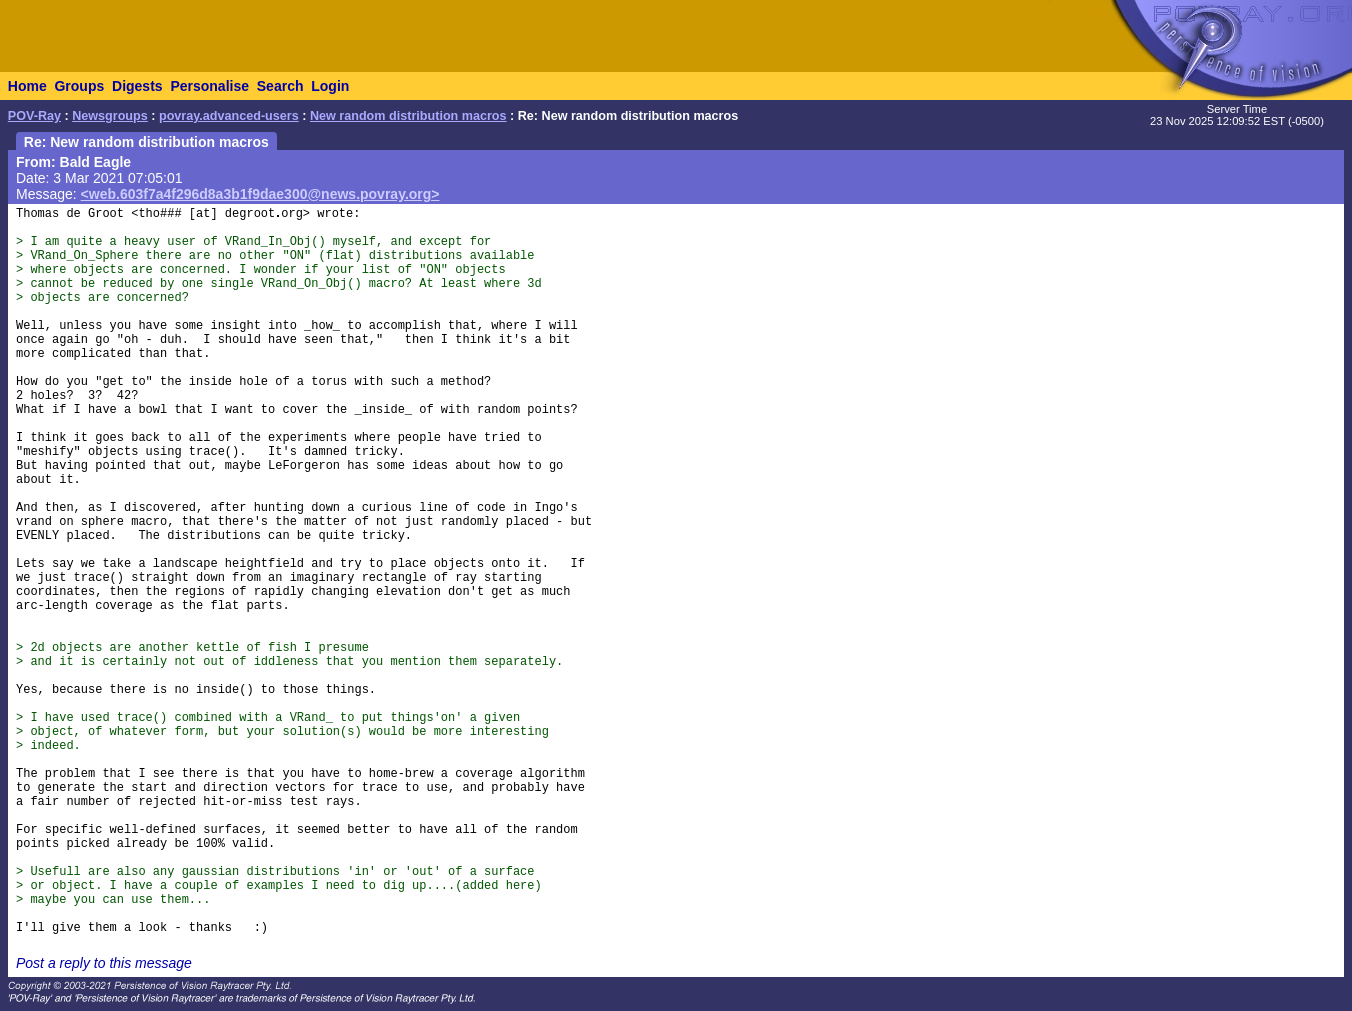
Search (280, 86)
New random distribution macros (408, 116)
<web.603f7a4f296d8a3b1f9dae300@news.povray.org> (260, 194)
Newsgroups (110, 116)
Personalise (209, 86)
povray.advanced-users (229, 116)
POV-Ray (34, 116)
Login (330, 86)
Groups (79, 86)
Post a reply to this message (104, 963)
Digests (137, 86)
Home (27, 86)
